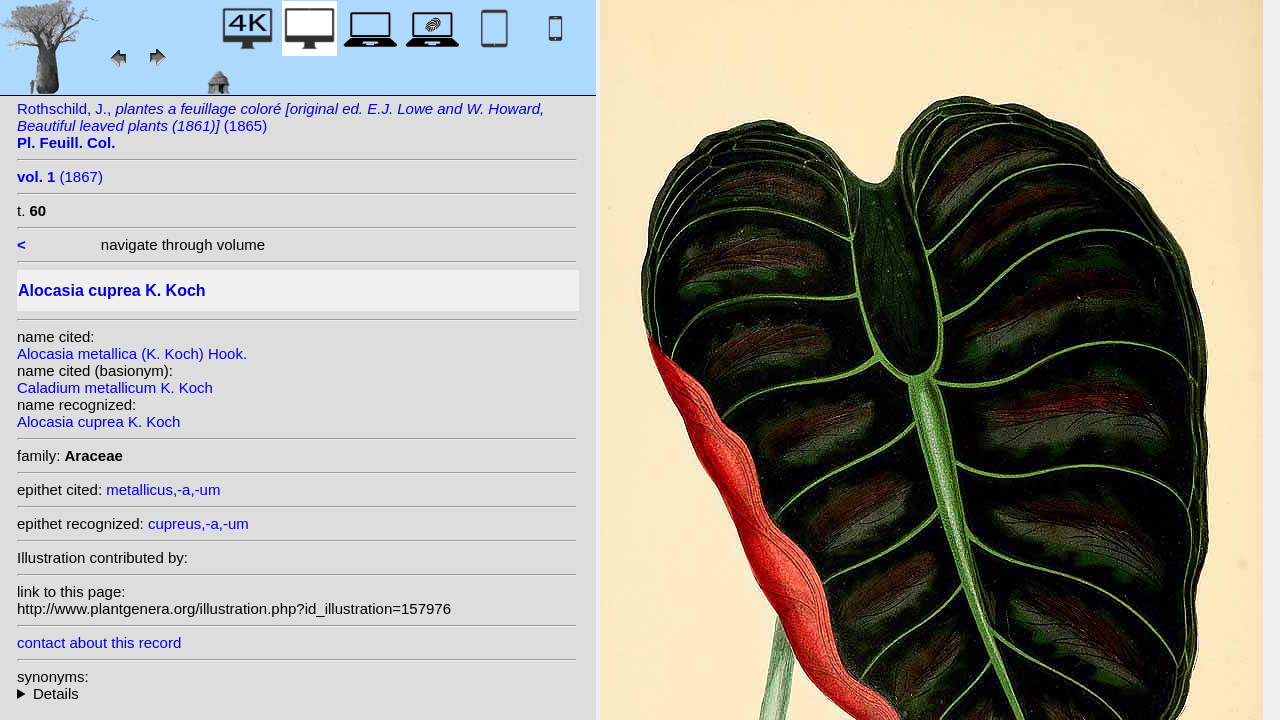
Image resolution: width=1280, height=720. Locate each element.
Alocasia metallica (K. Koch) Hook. (132, 353)
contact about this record (99, 642)
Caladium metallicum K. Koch (115, 387)
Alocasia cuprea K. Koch (98, 421)
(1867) (60, 176)
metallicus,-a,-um (163, 489)
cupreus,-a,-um (198, 523)
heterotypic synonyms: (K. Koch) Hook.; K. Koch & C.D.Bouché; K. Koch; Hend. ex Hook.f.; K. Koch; (297, 693)
